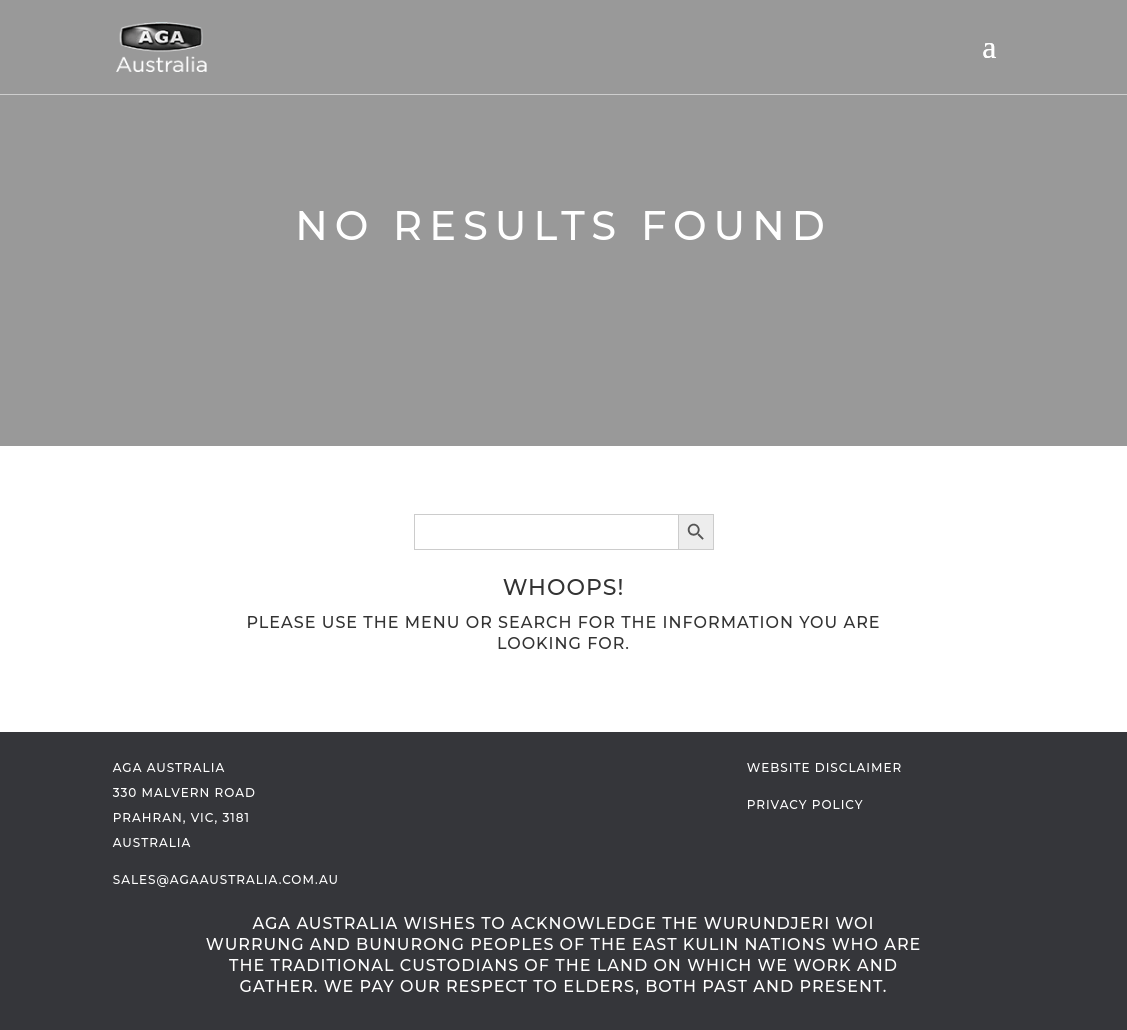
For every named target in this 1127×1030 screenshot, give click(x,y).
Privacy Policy (805, 804)
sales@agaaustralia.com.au (226, 879)
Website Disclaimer (824, 767)
